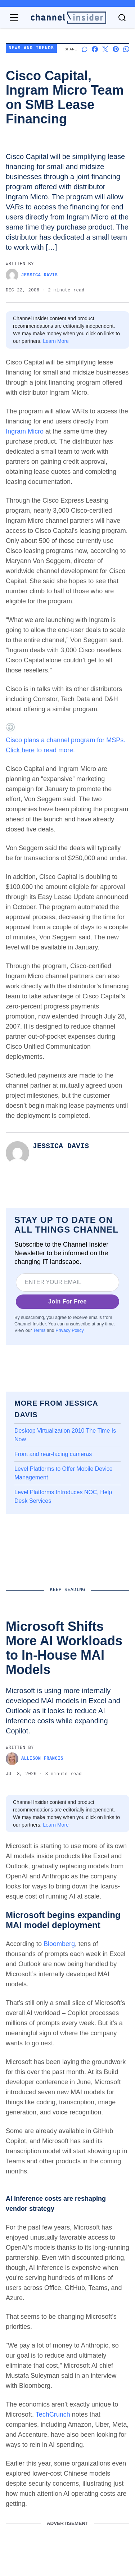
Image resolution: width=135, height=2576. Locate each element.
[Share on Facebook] (95, 49)
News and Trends (31, 48)
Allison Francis (34, 1758)
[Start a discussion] (84, 49)
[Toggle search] (122, 17)
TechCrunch (53, 2414)
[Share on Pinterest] (116, 49)
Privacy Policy (69, 1330)
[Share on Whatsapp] (126, 49)
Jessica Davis (32, 275)
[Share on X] (105, 49)
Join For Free (67, 1301)
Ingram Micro (25, 431)
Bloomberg (59, 1943)
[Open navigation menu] (14, 17)
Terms (39, 1330)
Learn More (56, 341)
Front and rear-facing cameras (53, 1454)
